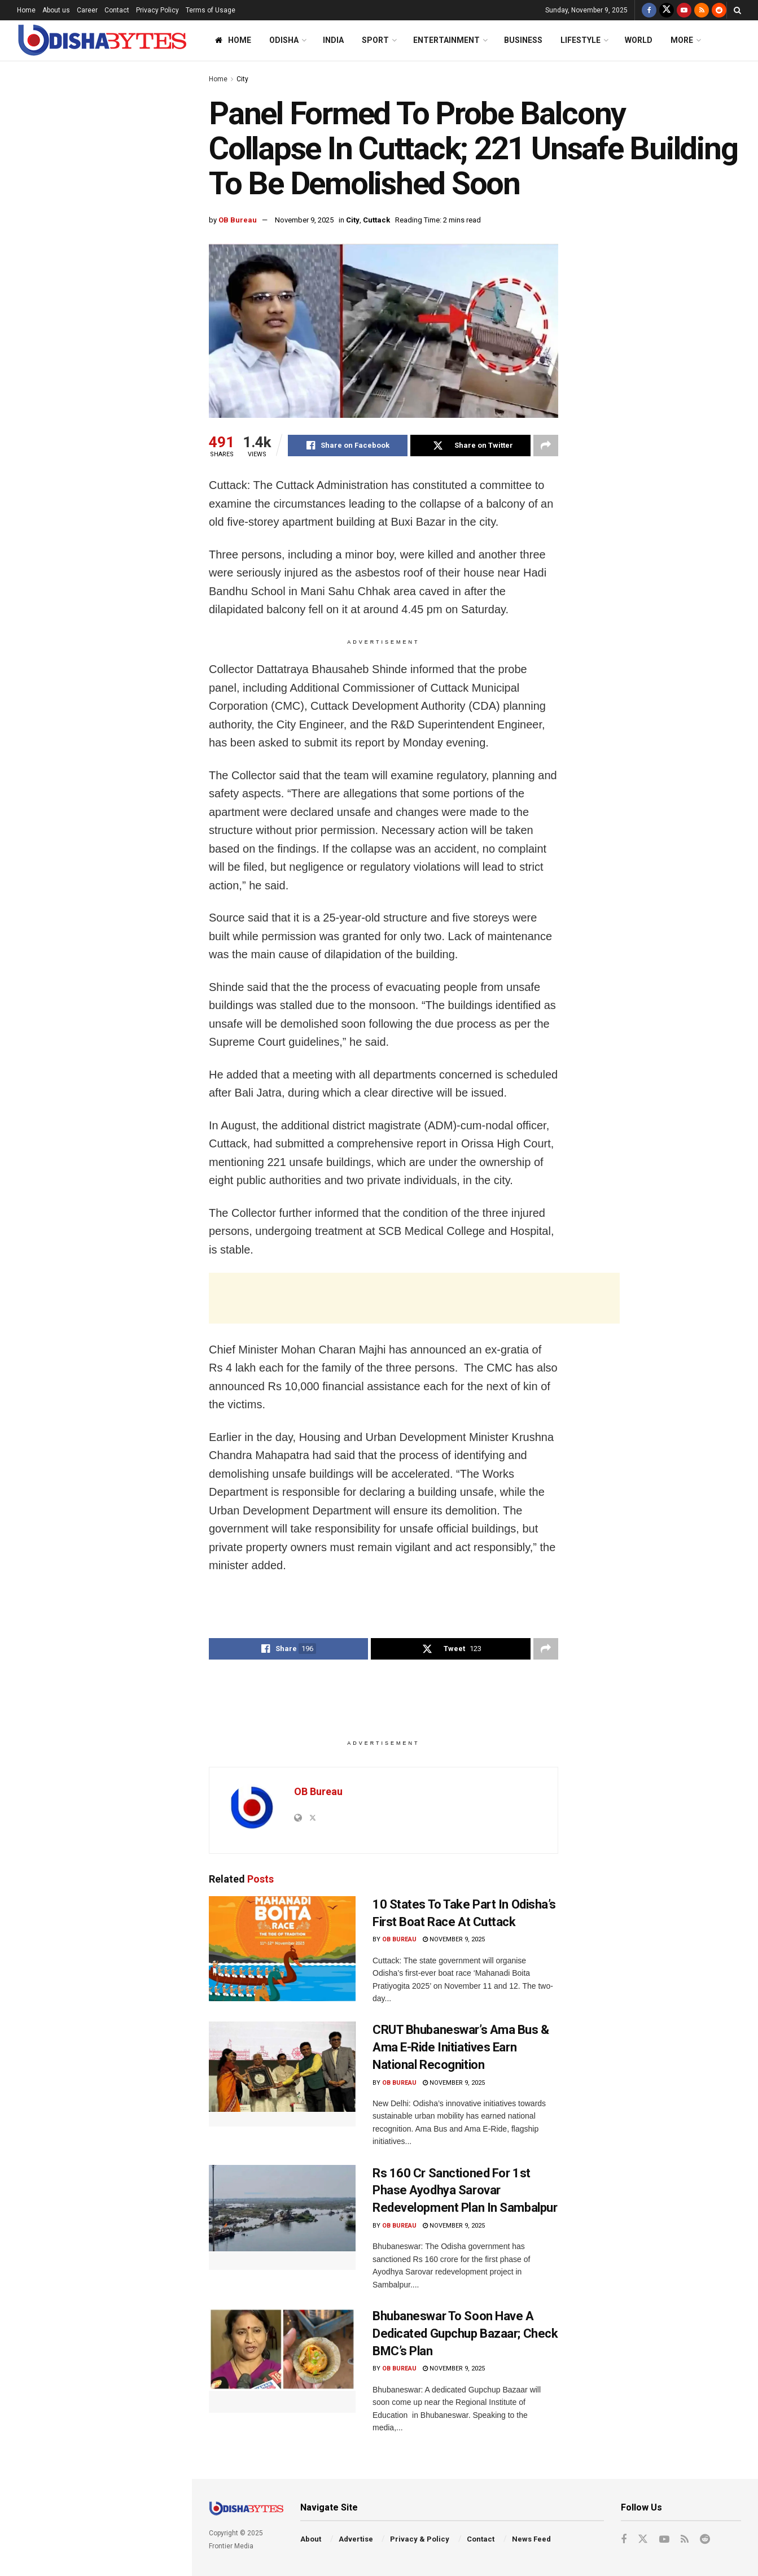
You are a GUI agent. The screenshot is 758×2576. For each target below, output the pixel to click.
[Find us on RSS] (701, 10)
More (682, 40)
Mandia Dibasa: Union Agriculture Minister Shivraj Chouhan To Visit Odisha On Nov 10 (118, 1102)
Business (523, 40)
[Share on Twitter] (470, 445)
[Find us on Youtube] (684, 10)
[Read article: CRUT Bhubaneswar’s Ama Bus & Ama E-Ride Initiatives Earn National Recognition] (282, 2074)
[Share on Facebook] (348, 445)
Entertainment (446, 40)
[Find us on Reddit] (719, 10)
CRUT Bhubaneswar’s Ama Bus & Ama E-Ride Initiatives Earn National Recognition (118, 826)
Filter (165, 72)
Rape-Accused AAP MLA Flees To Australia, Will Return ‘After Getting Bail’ (120, 763)
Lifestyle (580, 40)
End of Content (95, 1161)
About (310, 2539)
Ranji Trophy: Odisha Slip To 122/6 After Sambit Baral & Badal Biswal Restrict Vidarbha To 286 (119, 964)
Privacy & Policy (419, 2539)
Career (87, 10)
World (638, 40)
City (242, 79)
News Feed (531, 2539)
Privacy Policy (157, 10)
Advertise (356, 2539)
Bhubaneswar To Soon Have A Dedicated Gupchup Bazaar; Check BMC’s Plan (465, 2333)
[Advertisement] (95, 404)
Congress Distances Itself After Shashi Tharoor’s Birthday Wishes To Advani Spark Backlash (118, 211)
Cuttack (376, 220)
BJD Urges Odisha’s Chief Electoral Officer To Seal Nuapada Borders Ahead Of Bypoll (120, 575)
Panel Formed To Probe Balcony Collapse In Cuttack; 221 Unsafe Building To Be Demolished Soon (85, 138)
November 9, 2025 (304, 220)
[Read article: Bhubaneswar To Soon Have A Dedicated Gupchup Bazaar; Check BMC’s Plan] (282, 2360)
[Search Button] (737, 10)
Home (26, 10)
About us (56, 10)
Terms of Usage (210, 10)
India (333, 40)
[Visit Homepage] (101, 40)
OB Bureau (237, 220)
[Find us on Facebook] (649, 10)
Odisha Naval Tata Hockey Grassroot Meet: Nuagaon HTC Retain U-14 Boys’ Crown (113, 699)
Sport (375, 40)
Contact (116, 10)
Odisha (284, 40)
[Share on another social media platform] (545, 445)
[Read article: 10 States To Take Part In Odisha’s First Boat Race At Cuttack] (282, 1948)
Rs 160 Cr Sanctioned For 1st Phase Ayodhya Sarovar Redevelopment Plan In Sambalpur (465, 2190)
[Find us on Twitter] (666, 10)
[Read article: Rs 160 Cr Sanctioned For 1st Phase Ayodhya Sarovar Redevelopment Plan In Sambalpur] (282, 2217)
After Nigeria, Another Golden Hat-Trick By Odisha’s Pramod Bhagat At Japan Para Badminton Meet (120, 511)
